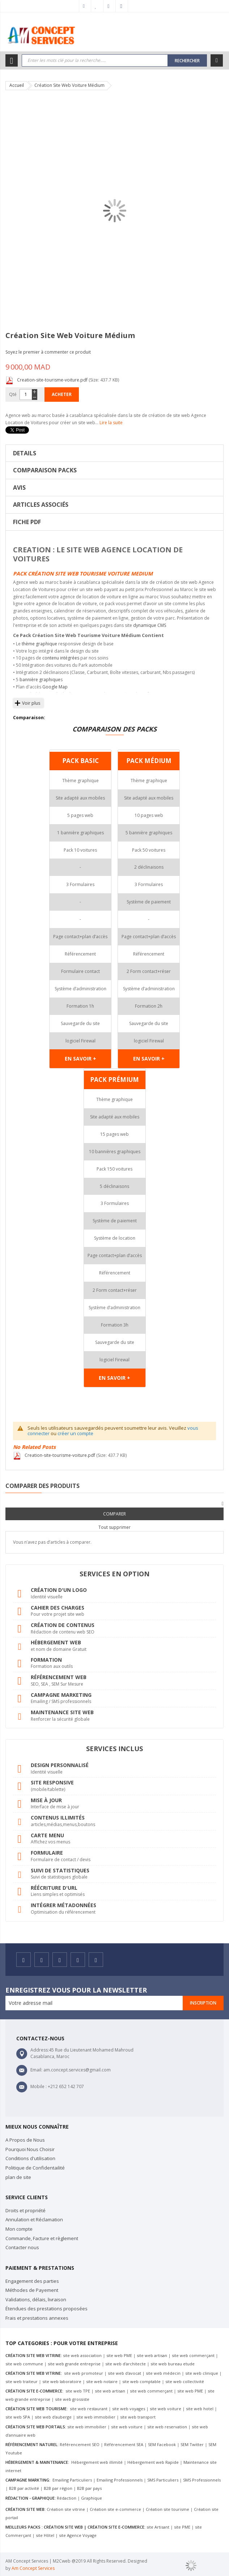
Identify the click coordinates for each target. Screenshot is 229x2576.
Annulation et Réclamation (34, 2219)
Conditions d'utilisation (30, 2158)
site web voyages (128, 2408)
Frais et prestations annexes (36, 2318)
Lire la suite (111, 423)
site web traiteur (21, 2381)
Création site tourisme (167, 2509)
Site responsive (52, 1782)
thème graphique (39, 644)
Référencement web (58, 1677)
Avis (19, 488)
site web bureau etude (172, 2363)
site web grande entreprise (74, 2363)
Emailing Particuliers (71, 2480)
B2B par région (58, 2488)
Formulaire (47, 1852)
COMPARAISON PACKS (45, 470)
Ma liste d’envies (97, 6)
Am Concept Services (33, 2568)
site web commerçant (193, 2355)
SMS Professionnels (202, 2480)
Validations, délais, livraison (35, 2299)
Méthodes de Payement (31, 2290)
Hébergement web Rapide (153, 2462)
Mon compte (85, 6)
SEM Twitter (192, 2444)
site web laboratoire (61, 2381)
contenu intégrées (60, 658)
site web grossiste (72, 2399)
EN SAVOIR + (80, 1058)
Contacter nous (22, 2247)
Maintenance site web (62, 1712)
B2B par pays (89, 2488)
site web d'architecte (126, 2363)
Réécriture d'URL (54, 1887)
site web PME (119, 2355)
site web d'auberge (53, 2417)
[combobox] (95, 60)
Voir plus (31, 703)
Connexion (122, 6)
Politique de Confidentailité (35, 2167)
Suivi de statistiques (60, 1870)
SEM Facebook (162, 2444)
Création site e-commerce (115, 2509)
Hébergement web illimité (96, 2462)
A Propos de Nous (25, 2140)
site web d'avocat (124, 2373)
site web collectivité (184, 2381)
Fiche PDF (27, 522)
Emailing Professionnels (120, 2480)
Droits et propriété (25, 2210)
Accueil (16, 85)
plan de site (18, 2177)
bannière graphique (40, 679)
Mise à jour (46, 1800)
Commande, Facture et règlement (41, 2238)
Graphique (91, 2498)
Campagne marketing (61, 1694)
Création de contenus (62, 1625)
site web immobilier (95, 2417)
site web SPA (17, 2417)
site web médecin (163, 2373)
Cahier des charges (57, 1607)
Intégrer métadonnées (63, 1905)
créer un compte (75, 1433)
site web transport (138, 2417)
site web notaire (102, 2381)
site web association (82, 2355)
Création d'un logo (59, 1589)
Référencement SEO (79, 2444)
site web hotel (199, 2408)
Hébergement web (56, 1642)
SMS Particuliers (162, 2480)
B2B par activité (24, 2488)
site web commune (24, 2363)
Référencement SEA (123, 2444)
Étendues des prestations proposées (46, 2308)
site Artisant (158, 2527)
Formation (46, 1659)
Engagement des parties (32, 2281)
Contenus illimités (58, 1817)
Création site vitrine (66, 2509)
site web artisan (152, 2355)
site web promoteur (83, 2373)
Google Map (55, 687)
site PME (182, 2527)
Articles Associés (40, 505)
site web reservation (167, 2426)
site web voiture (165, 2408)
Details (24, 453)
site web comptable (142, 2381)
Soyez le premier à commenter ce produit (48, 352)
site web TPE (77, 2391)
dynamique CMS (149, 625)
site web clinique (201, 2373)
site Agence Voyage (78, 2535)
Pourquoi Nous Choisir (30, 2149)
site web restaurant (89, 2408)
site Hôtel (45, 2535)
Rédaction (66, 2498)
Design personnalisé (60, 1765)
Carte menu (47, 1835)
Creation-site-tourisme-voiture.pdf (53, 380)
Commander (109, 6)
